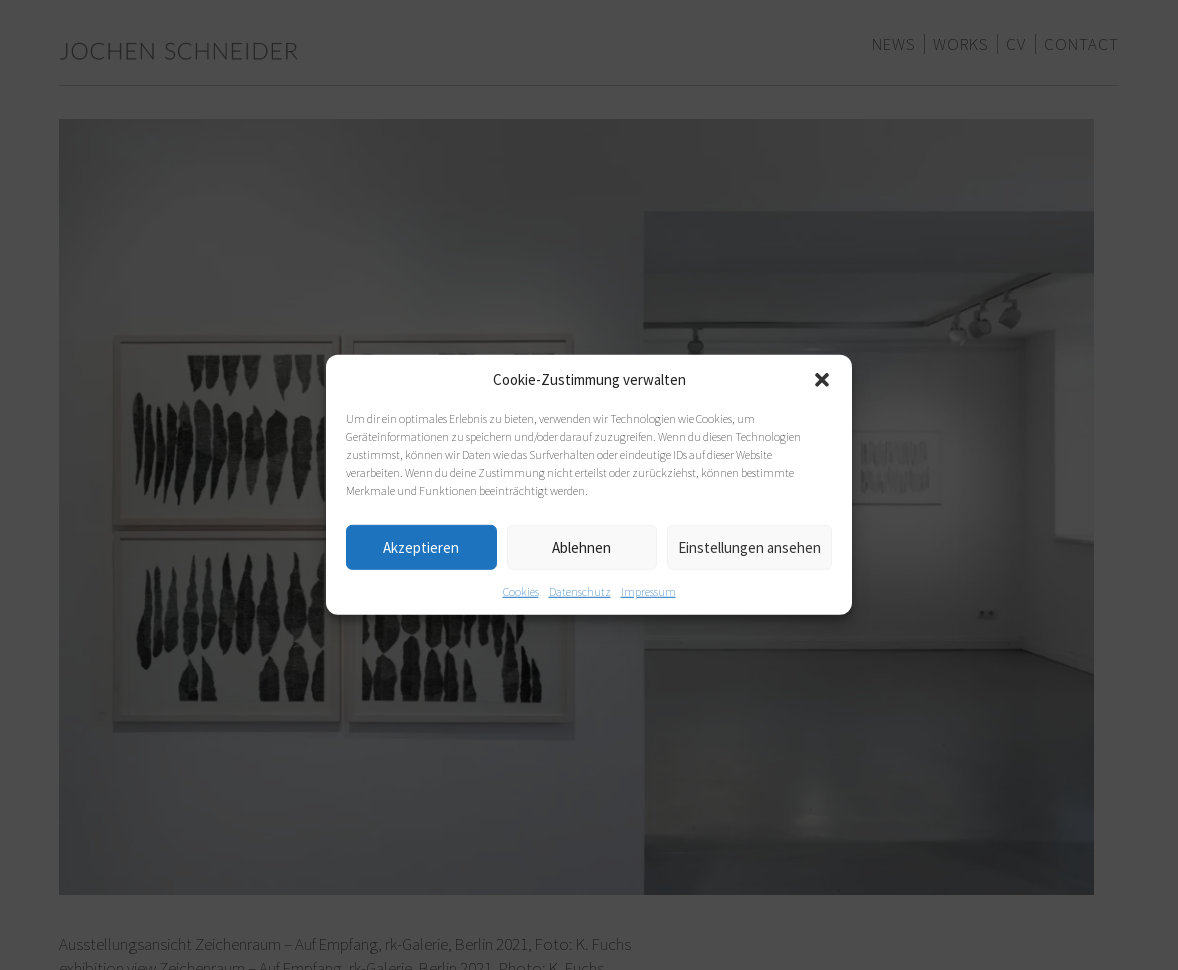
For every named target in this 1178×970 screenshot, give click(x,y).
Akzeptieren (421, 546)
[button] (822, 380)
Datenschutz (580, 591)
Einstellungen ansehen (749, 546)
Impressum (648, 591)
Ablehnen (581, 546)
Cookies (521, 591)
